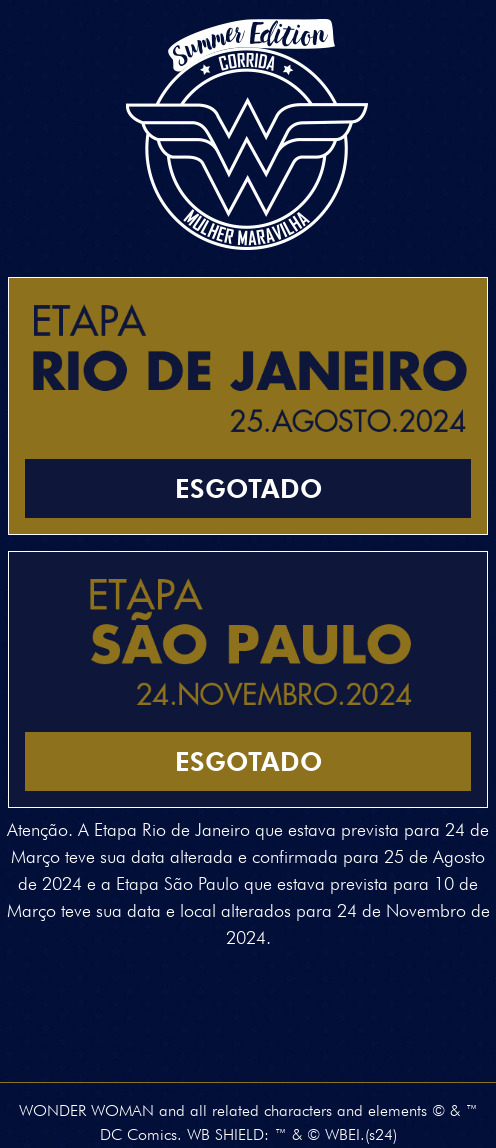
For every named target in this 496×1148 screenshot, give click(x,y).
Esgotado (248, 488)
